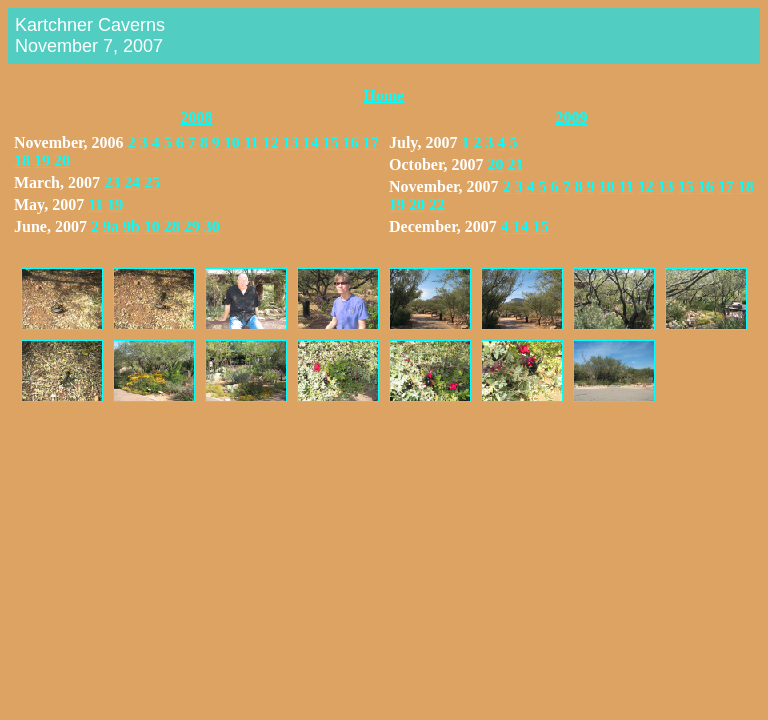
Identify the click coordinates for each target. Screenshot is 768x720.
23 (112, 182)
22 (437, 204)
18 (22, 160)
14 (311, 142)
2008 (197, 117)
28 (172, 226)
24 (132, 182)
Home (384, 95)
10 (232, 142)
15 (331, 142)
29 (192, 226)
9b (131, 226)
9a (111, 226)
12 (271, 142)
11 (251, 142)
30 (212, 226)
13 (291, 142)
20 (62, 160)
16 (351, 142)
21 (516, 164)
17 (371, 142)
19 (42, 160)
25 (152, 182)
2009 (572, 117)
